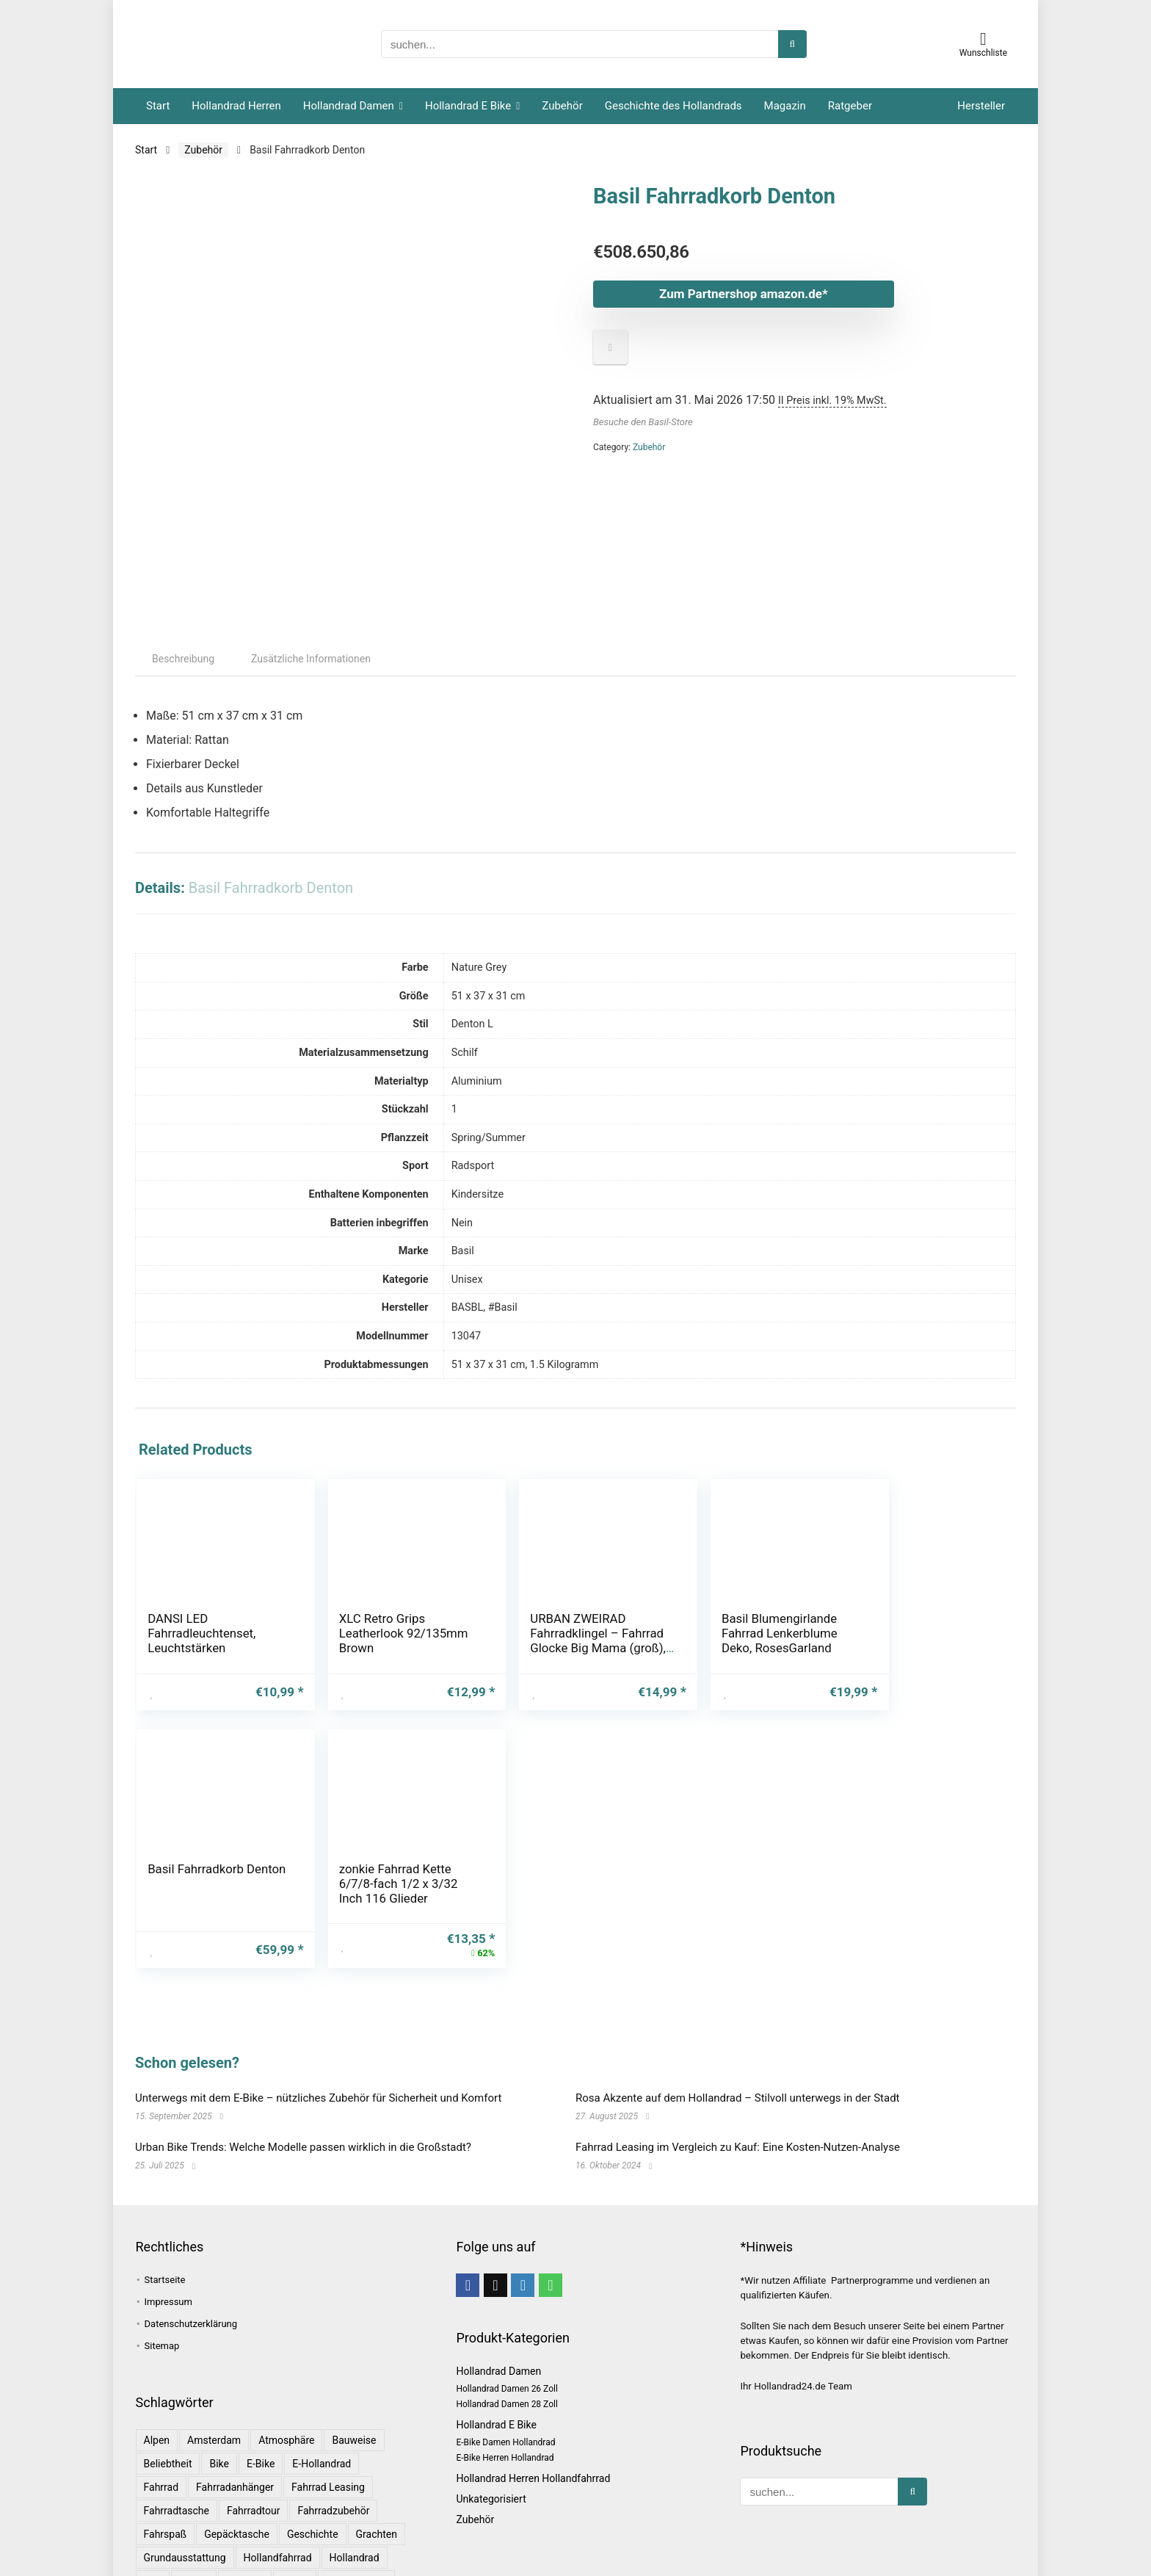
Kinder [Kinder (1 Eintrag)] (193, 2515)
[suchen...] (792, 44)
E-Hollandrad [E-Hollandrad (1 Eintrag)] (321, 2397)
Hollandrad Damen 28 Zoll (506, 2338)
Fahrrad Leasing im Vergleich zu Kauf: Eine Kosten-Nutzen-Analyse (738, 2081)
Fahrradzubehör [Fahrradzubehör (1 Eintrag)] (333, 2444)
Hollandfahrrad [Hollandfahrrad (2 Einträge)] (278, 2491)
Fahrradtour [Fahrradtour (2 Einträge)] (253, 2444)
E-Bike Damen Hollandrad (505, 2376)
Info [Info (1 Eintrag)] (152, 2515)
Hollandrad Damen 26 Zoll (506, 2323)
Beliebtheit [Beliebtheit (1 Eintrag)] (168, 2397)
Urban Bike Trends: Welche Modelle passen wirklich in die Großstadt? (303, 2081)
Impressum (168, 2235)
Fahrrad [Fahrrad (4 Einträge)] (161, 2421)
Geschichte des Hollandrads (673, 105)
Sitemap (162, 2279)
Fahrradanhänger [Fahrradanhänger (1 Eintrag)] (235, 2421)
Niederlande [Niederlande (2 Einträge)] (357, 2538)
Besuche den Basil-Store (643, 421)
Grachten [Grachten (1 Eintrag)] (376, 2468)
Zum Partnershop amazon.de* (732, 293)
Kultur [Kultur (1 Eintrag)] (294, 2515)
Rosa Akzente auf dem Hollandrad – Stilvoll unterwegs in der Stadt (738, 2031)
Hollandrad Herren (236, 105)
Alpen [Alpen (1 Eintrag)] (157, 2374)
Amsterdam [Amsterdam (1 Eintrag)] (214, 2374)
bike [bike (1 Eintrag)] (219, 2397)
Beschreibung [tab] (183, 716)
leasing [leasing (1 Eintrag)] (162, 2538)
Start (158, 105)
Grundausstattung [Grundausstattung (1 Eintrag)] (185, 2491)
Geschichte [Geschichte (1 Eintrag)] (312, 2468)
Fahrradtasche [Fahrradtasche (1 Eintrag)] (176, 2444)
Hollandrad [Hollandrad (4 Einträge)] (355, 2491)
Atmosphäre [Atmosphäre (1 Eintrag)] (286, 2374)
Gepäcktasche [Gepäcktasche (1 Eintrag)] (236, 2468)
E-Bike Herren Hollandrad (504, 2392)
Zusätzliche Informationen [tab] (311, 716)
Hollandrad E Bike (468, 105)
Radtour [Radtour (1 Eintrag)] (197, 2562)
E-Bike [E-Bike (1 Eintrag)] (261, 2397)
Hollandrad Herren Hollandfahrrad (533, 2412)
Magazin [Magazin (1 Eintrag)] (293, 2538)
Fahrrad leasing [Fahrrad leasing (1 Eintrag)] (328, 2421)
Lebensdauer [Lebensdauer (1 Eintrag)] (226, 2538)
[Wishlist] (983, 39)
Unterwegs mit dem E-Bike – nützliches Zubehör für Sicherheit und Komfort (318, 2031)
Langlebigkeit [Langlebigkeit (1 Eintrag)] (356, 2515)
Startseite (165, 2213)
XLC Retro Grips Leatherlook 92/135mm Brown (345, 1690)
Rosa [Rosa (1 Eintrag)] (302, 2562)
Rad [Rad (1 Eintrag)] (152, 2562)
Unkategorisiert (491, 2433)
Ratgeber (850, 105)
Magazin (785, 105)
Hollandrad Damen (348, 105)
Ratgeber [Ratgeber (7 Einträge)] (253, 2562)
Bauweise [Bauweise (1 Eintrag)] (354, 2374)
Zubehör (562, 105)
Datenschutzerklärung (191, 2257)
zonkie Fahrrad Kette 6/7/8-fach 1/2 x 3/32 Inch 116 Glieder (935, 1697)
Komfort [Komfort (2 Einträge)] (245, 2515)
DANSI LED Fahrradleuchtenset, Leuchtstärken (198, 1690)
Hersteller (981, 105)
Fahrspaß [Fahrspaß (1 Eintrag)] (165, 2468)
